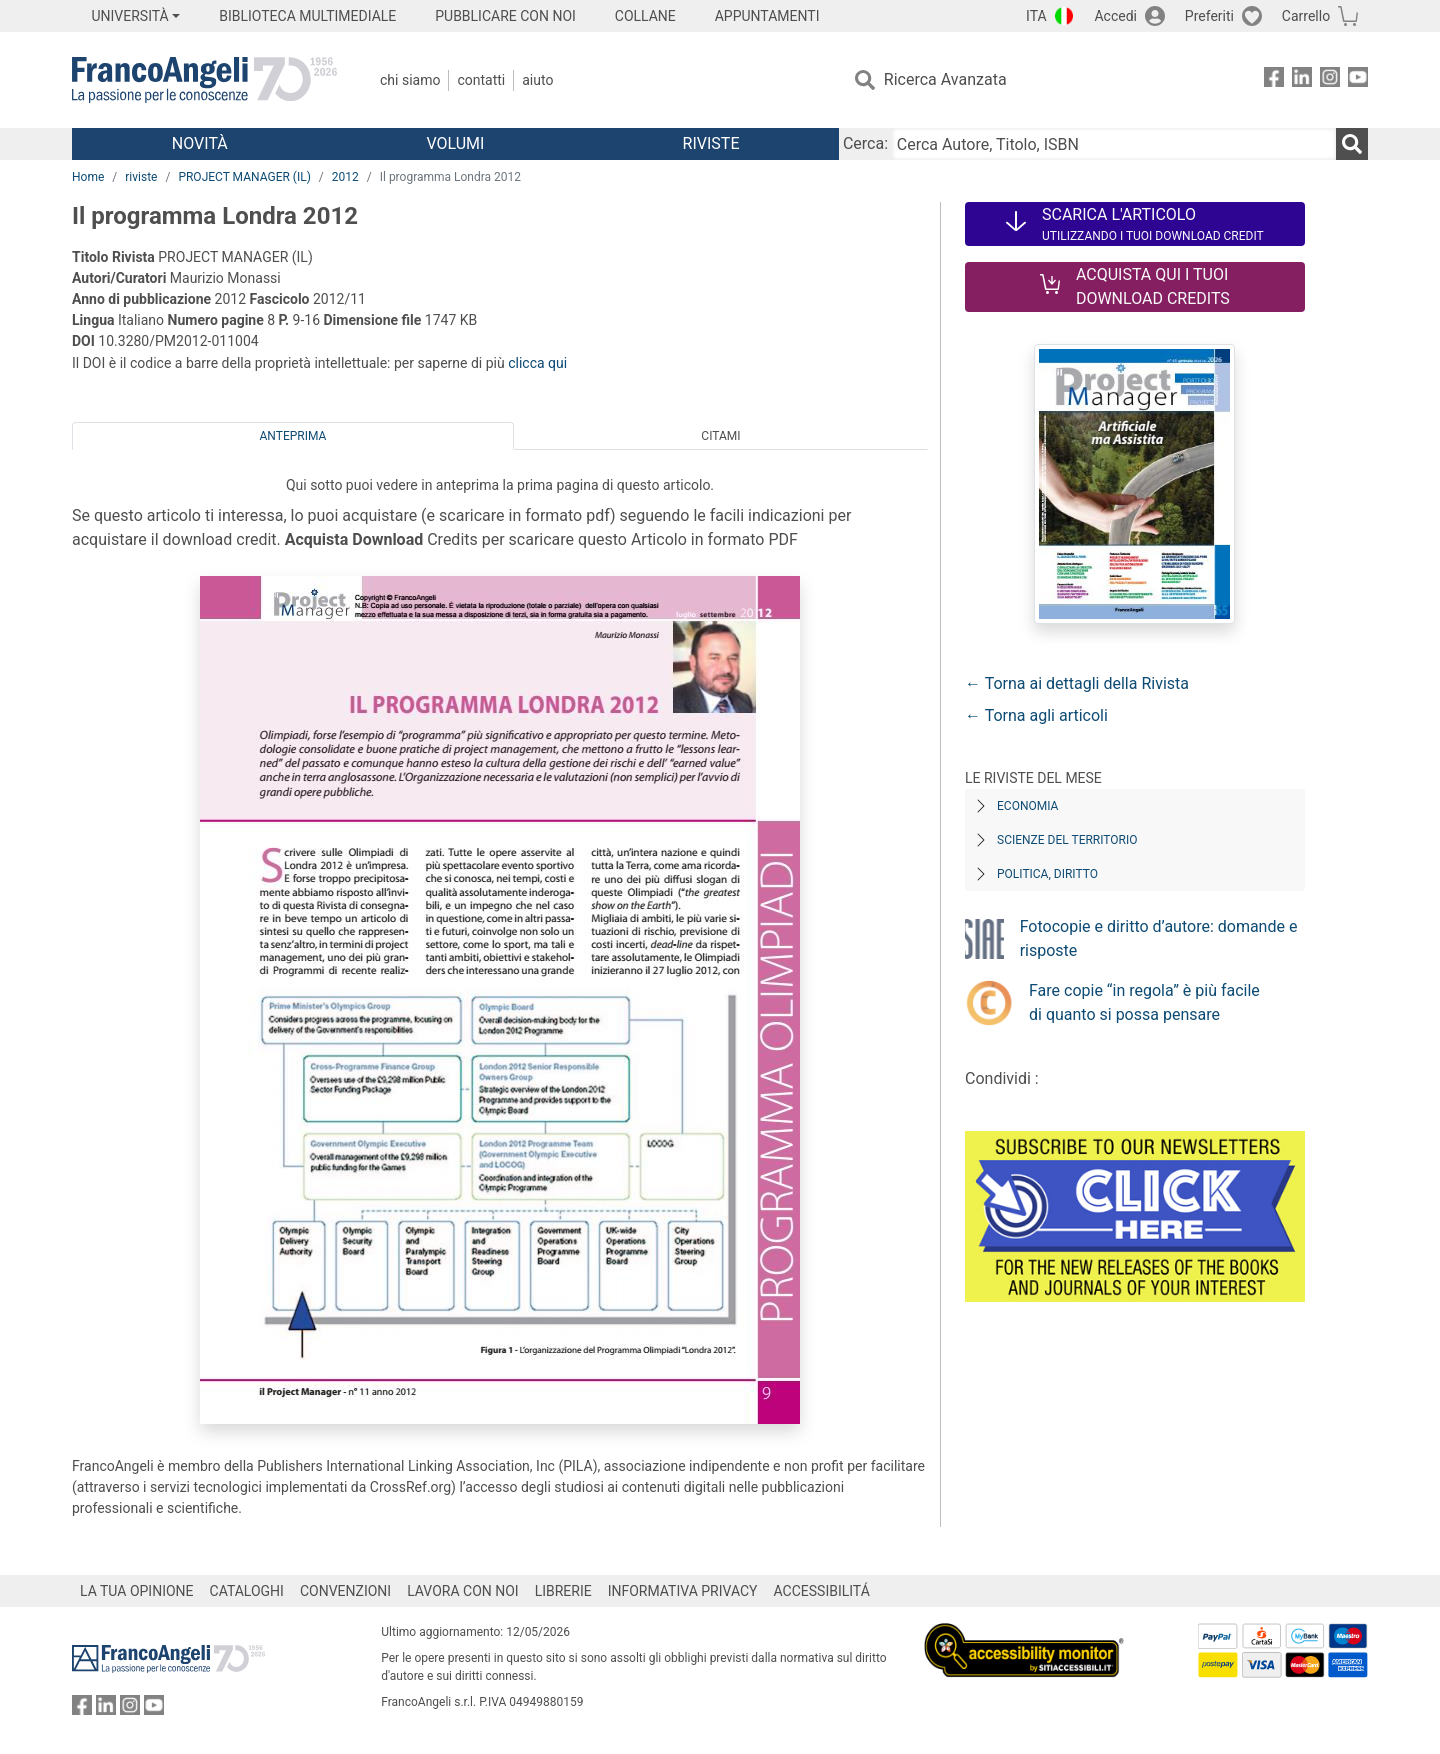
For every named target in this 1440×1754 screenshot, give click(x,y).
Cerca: (865, 143)
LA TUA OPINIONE (137, 1591)
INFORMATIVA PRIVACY (683, 1591)
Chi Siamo (410, 80)
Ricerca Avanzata (945, 79)
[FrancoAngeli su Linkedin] (1302, 80)
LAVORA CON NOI (463, 1591)
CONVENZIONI (345, 1591)
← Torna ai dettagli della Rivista (1077, 683)
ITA (1036, 16)
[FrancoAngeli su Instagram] (1330, 80)
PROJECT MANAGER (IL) (244, 177)
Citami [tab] (720, 436)
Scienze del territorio (1067, 840)
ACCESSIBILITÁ (822, 1591)
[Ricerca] (1352, 144)
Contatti (481, 80)
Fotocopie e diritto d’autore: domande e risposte (1159, 938)
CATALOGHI (247, 1591)
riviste (141, 177)
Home (88, 177)
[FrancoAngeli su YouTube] (1358, 80)
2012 (345, 177)
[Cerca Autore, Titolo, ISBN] (1114, 144)
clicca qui (537, 363)
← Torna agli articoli (1036, 715)
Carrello (1306, 16)
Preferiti (1209, 16)
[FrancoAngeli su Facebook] (1274, 80)
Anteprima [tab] (293, 436)
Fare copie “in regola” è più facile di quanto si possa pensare (1144, 1002)
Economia (1027, 806)
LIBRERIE (563, 1591)
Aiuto (537, 80)
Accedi (1115, 16)
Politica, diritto (1047, 874)
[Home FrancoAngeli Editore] (204, 80)
